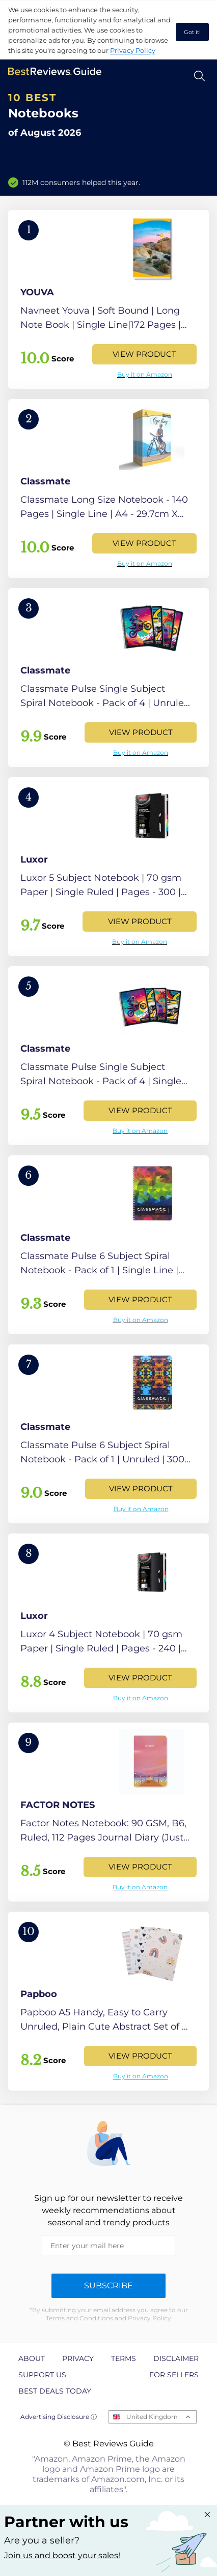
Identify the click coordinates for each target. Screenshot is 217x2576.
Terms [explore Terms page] (123, 2358)
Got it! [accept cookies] (192, 32)
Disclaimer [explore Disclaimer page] (176, 2358)
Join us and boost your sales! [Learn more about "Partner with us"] (62, 2555)
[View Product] (108, 299)
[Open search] (199, 76)
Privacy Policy (132, 50)
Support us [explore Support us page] (42, 2374)
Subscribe (108, 2285)
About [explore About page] (31, 2358)
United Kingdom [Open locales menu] (152, 2416)
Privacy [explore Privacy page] (78, 2358)
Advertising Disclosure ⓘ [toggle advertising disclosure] (58, 2416)
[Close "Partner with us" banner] (207, 2514)
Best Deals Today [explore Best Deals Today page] (54, 2391)
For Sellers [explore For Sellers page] (174, 2374)
